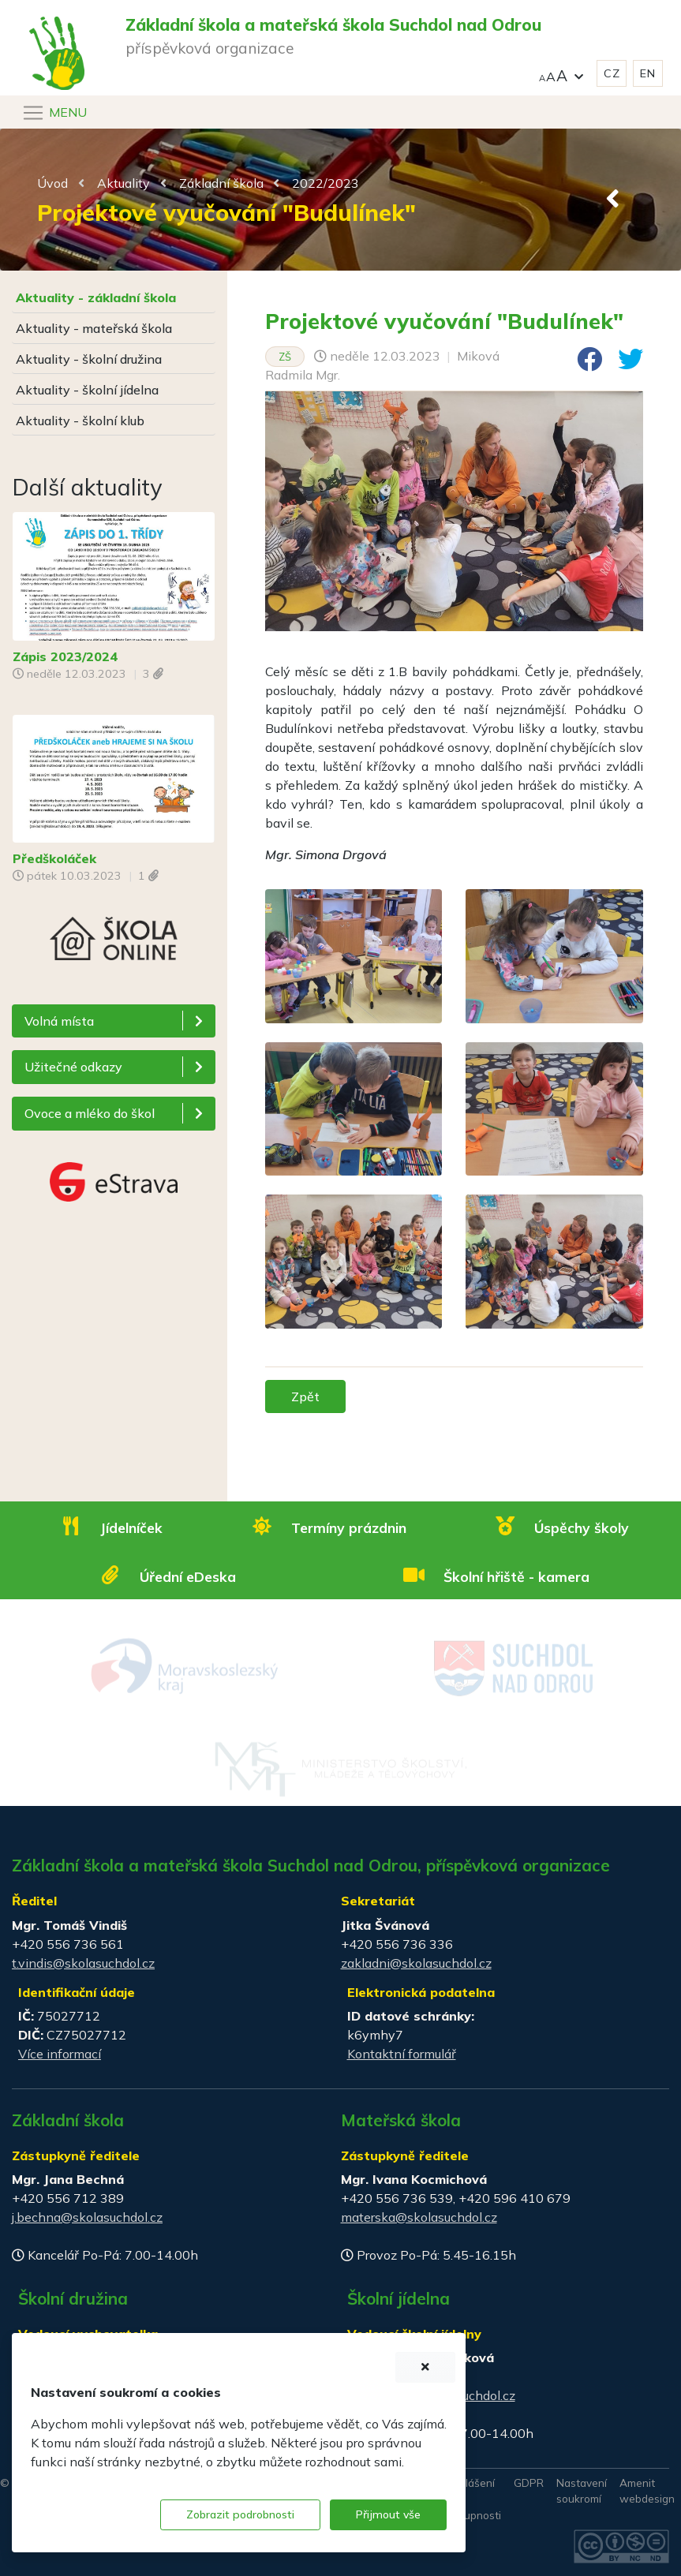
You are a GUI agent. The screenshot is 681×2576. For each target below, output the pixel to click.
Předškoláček (54, 858)
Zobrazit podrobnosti (240, 2514)
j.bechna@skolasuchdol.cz (87, 2217)
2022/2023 (325, 183)
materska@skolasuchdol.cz (419, 2217)
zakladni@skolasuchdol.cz (416, 1963)
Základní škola (221, 183)
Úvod (52, 183)
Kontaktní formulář (401, 2054)
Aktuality (123, 183)
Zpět (305, 1396)
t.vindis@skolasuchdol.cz (83, 1963)
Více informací (59, 2054)
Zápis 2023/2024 (65, 656)
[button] (561, 74)
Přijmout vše (388, 2514)
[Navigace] (54, 113)
